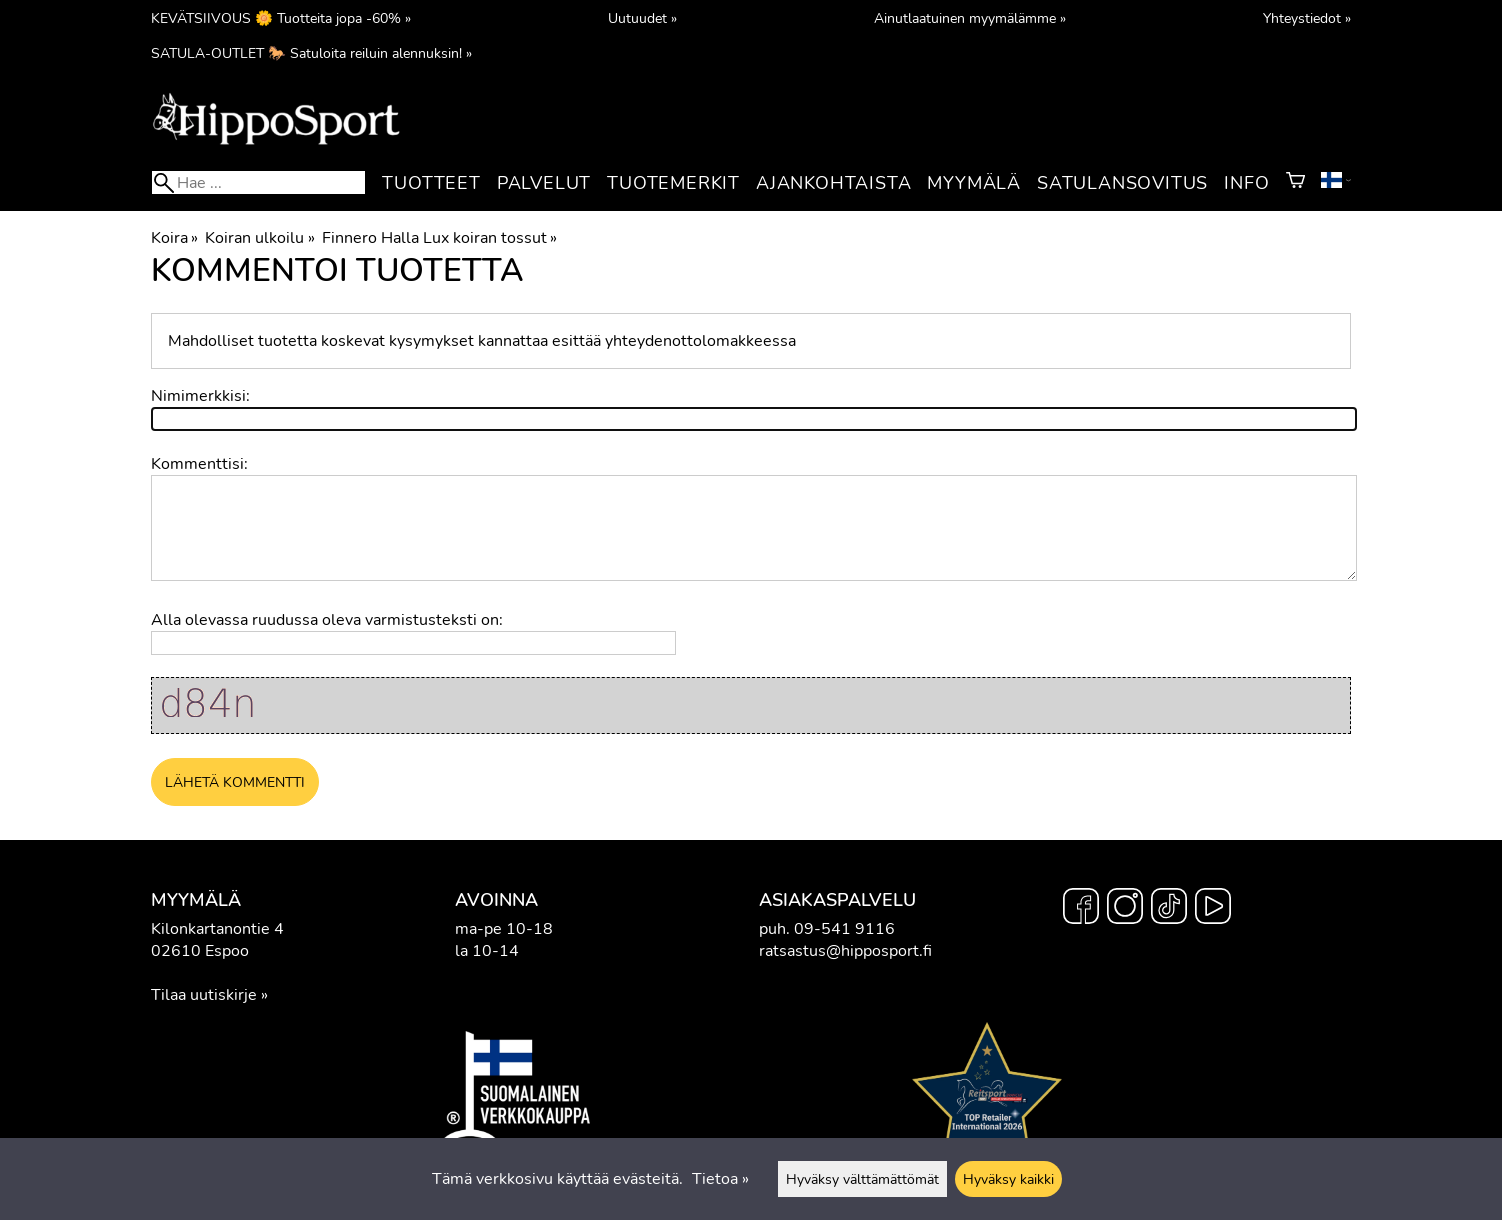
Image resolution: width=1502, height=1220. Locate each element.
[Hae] (258, 182)
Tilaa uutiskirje (204, 995)
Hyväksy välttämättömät (862, 1179)
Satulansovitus (1122, 183)
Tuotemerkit (673, 183)
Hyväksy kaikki (1008, 1179)
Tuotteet (431, 183)
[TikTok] (1169, 909)
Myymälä (974, 183)
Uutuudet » (642, 18)
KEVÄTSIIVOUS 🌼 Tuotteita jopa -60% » (281, 18)
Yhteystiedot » (1307, 18)
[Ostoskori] (1295, 183)
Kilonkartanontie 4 (217, 929)
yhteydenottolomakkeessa (700, 341)
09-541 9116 (844, 929)
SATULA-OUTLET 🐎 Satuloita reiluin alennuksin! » (311, 53)
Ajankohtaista (833, 183)
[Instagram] (1125, 909)
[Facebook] (1081, 909)
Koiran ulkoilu (259, 238)
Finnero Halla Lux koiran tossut (439, 238)
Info (1246, 183)
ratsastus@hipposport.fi (845, 951)
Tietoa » (720, 1179)
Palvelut (544, 183)
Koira (174, 238)
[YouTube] (1213, 909)
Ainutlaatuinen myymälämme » (970, 18)
